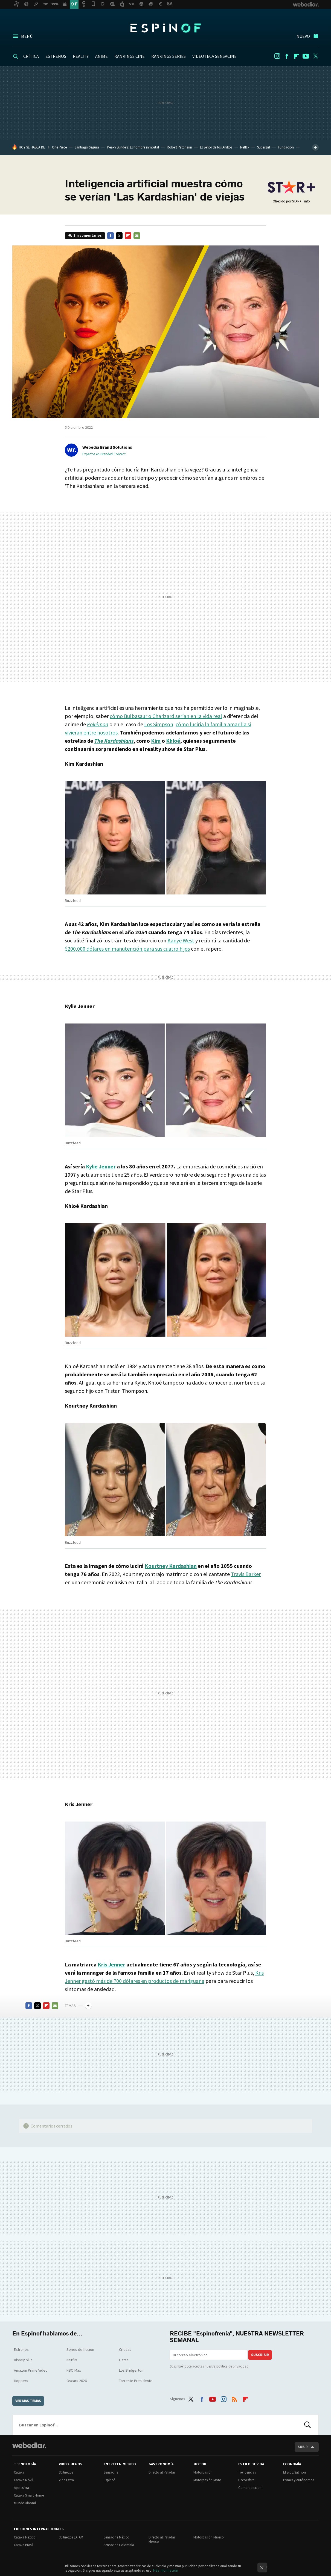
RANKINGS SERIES (168, 56)
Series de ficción (80, 2349)
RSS (234, 2398)
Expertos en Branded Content (104, 454)
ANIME (101, 56)
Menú (27, 36)
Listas (124, 2359)
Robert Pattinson (179, 147)
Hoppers (21, 2380)
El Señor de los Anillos (216, 147)
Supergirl (263, 147)
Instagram (277, 56)
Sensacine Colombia (119, 2545)
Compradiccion (250, 2487)
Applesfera (21, 2487)
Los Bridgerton (131, 2370)
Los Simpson (158, 724)
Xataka (19, 2472)
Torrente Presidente (135, 2380)
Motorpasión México (208, 2537)
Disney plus (23, 2359)
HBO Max (73, 2370)
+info (306, 201)
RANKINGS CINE (129, 56)
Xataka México (25, 2537)
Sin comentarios (87, 235)
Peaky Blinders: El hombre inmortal (133, 147)
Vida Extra (66, 2480)
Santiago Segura (87, 147)
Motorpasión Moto (207, 2480)
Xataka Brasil (23, 2545)
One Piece (59, 147)
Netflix (244, 147)
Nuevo (303, 36)
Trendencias (247, 2472)
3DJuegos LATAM (71, 2537)
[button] (106, 447)
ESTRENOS (55, 56)
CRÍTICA (31, 56)
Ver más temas (28, 2400)
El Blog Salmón (294, 2472)
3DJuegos (66, 2472)
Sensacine (111, 2472)
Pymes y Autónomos (298, 2480)
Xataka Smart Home (29, 2495)
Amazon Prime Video (31, 2370)
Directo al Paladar (162, 2472)
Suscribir (260, 2354)
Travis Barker (246, 1574)
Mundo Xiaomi (25, 2503)
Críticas (125, 2349)
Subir (303, 2447)
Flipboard (296, 56)
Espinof (165, 28)
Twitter (315, 56)
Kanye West (180, 940)
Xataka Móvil (23, 2480)
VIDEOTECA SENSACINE (214, 56)
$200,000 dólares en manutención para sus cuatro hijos (127, 948)
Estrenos (21, 2349)
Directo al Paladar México (162, 2539)
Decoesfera (246, 2480)
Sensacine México (116, 2537)
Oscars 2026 (76, 2380)
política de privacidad (232, 2366)
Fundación (286, 147)
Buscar (307, 2425)
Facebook (286, 56)
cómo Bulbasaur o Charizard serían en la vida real (166, 716)
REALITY (81, 56)
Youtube (306, 56)
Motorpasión (203, 2472)
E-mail (136, 235)
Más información (165, 2570)
